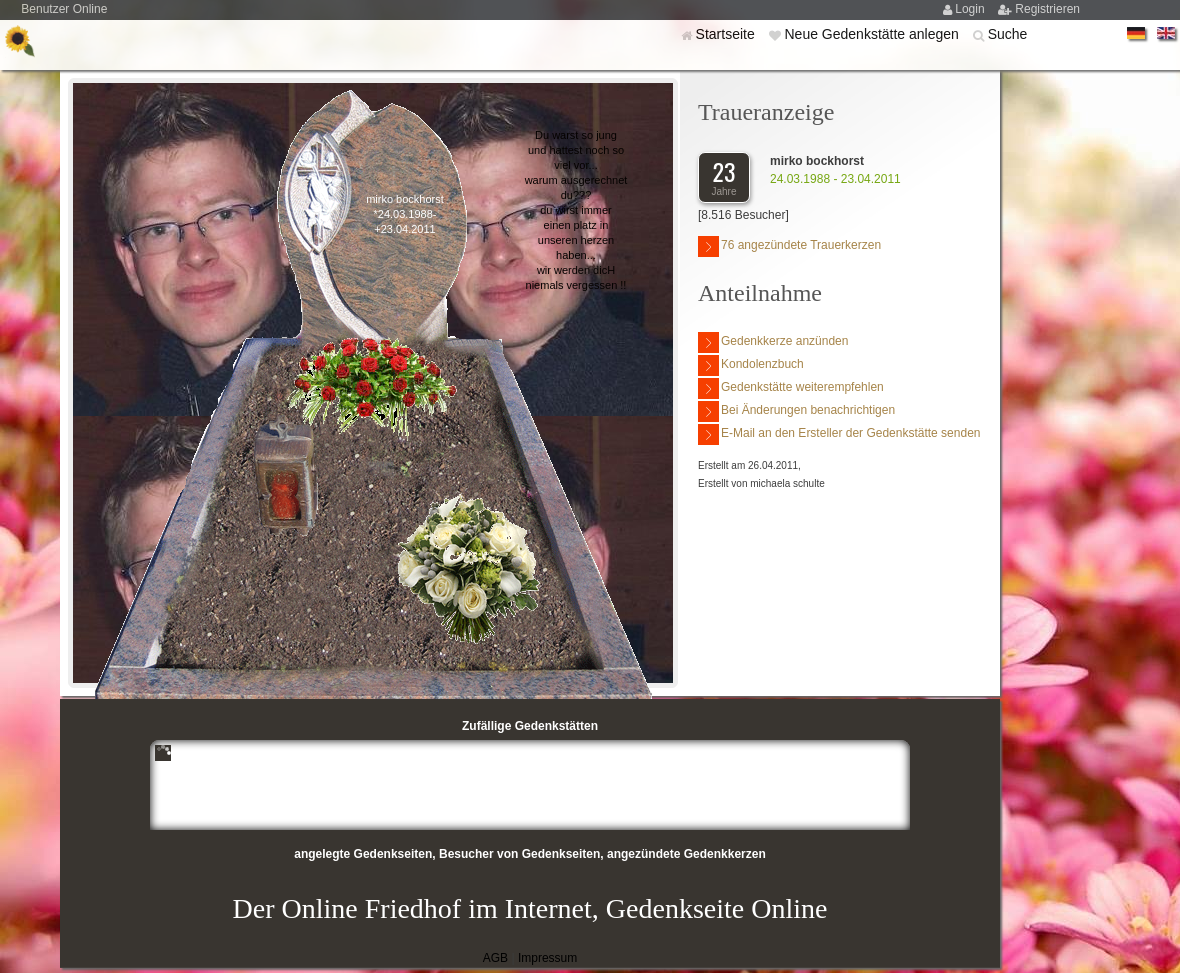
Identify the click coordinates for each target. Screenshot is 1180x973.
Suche (1008, 34)
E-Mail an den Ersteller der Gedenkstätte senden (839, 434)
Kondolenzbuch (751, 365)
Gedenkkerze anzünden (773, 342)
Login (971, 9)
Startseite (727, 34)
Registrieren (1047, 9)
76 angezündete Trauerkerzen (789, 246)
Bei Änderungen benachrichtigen (796, 411)
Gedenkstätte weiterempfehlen (791, 388)
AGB (495, 958)
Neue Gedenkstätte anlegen (873, 34)
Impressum (547, 958)
